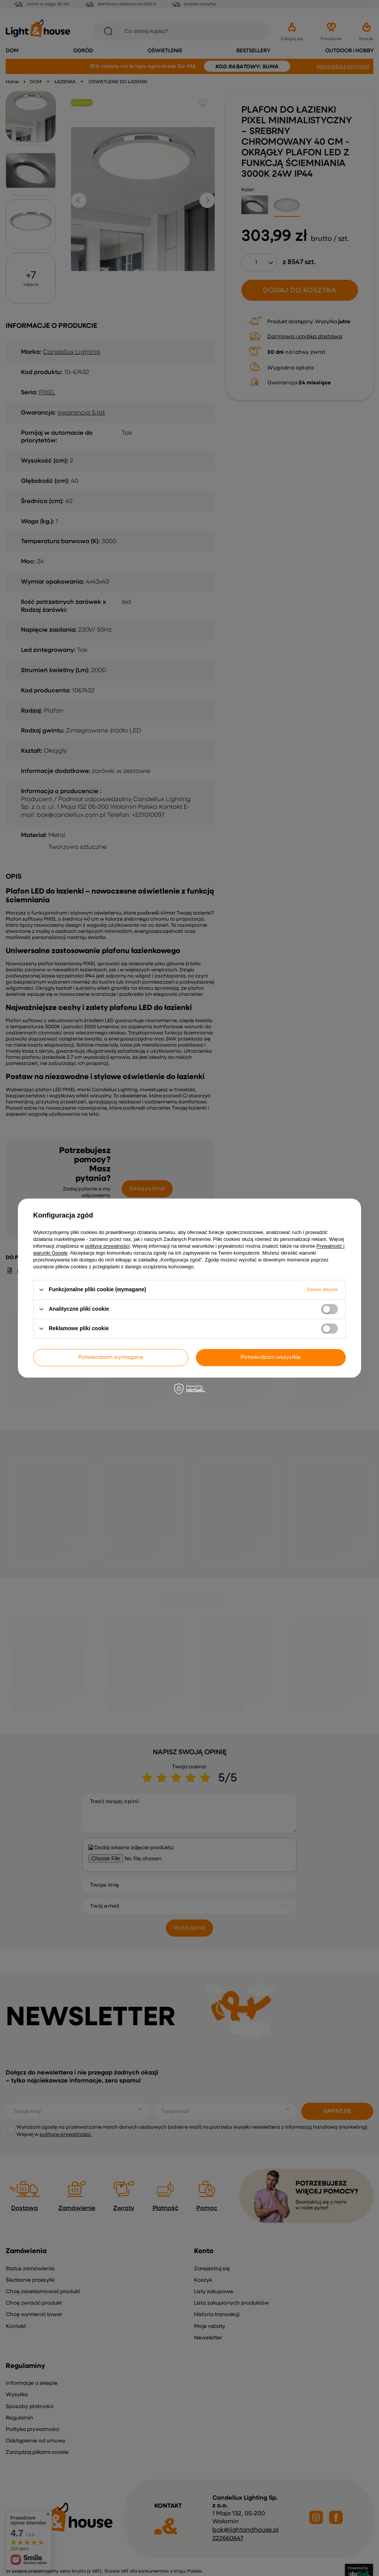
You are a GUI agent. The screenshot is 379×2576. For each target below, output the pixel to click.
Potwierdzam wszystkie (271, 1357)
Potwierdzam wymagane (110, 1357)
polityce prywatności (107, 1246)
